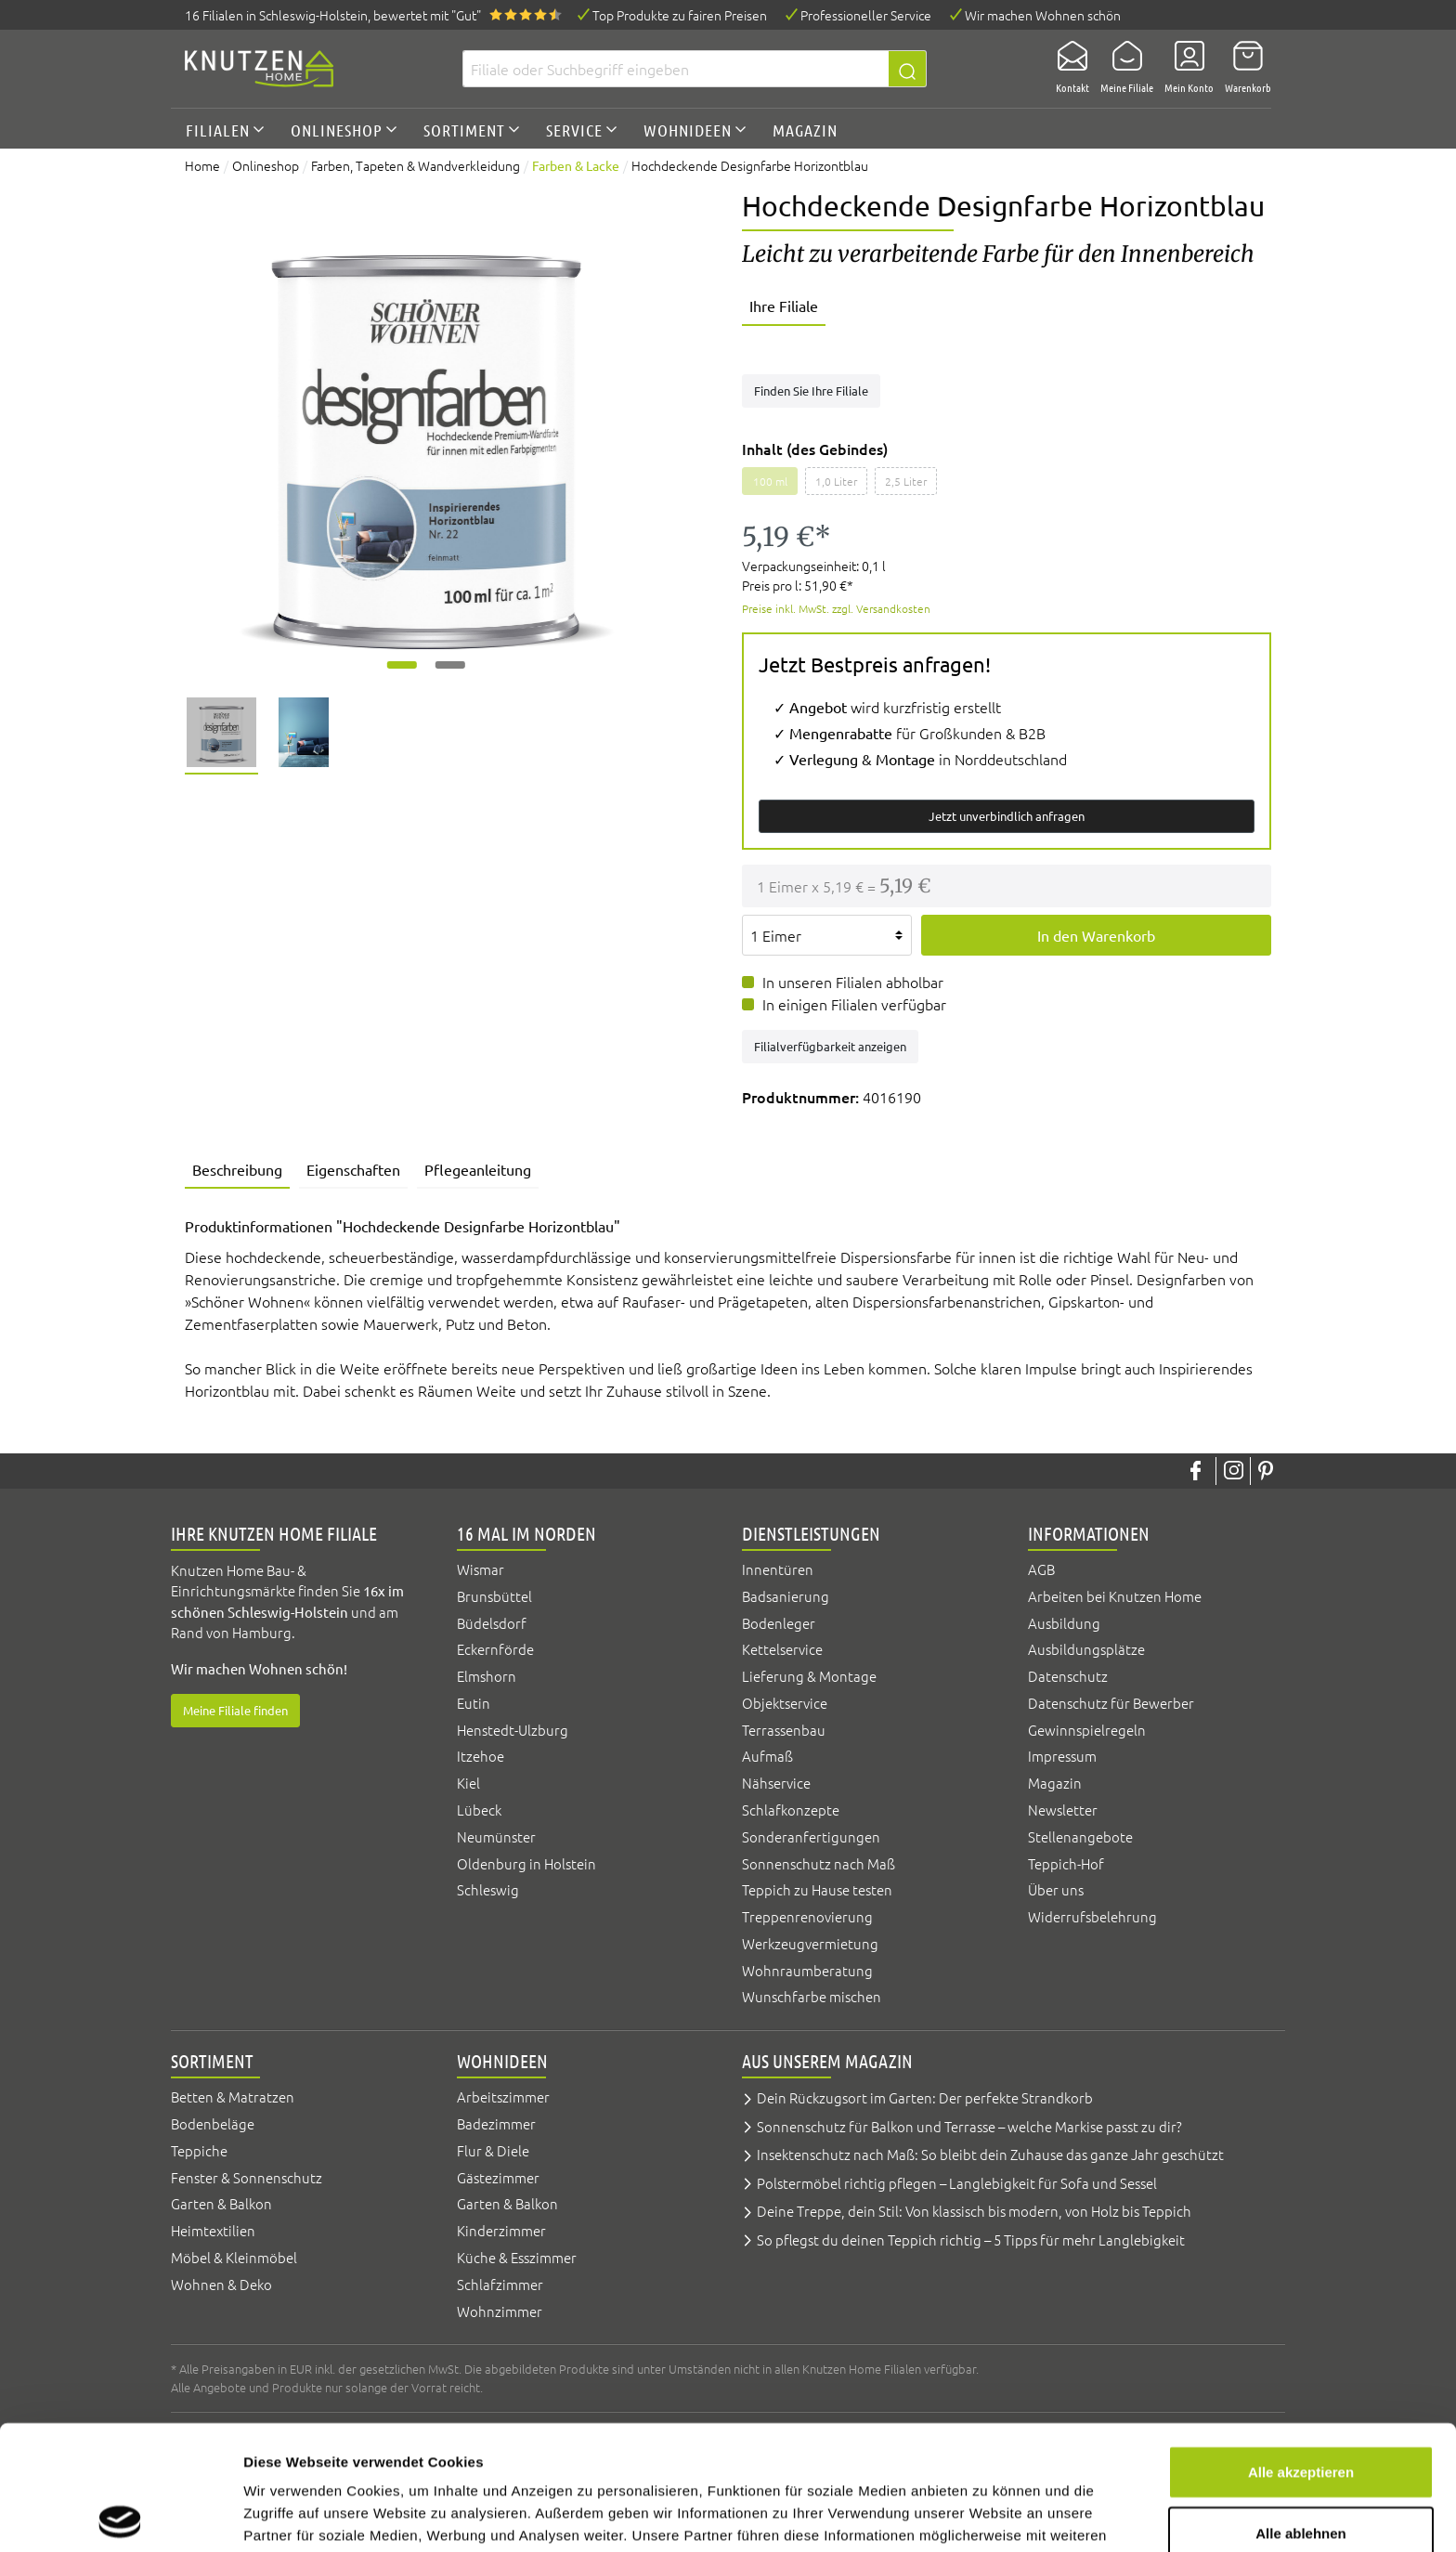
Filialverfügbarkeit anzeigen (830, 1046)
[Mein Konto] (1183, 68)
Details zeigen (987, 2515)
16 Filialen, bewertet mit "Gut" (333, 15)
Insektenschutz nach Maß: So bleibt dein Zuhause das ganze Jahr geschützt (990, 2154)
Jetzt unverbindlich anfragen (1007, 816)
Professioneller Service (865, 15)
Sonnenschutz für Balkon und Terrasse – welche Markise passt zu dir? (969, 2126)
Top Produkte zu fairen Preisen (679, 15)
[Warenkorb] (1242, 68)
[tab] (237, 1171)
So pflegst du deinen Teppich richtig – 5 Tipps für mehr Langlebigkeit (971, 2239)
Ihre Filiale (783, 305)
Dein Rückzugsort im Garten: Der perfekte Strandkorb (925, 2097)
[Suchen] (908, 68)
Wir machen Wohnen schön (1043, 15)
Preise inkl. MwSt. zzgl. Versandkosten (836, 608)
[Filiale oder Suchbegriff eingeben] (675, 68)
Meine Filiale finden (235, 1710)
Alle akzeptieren (1301, 2347)
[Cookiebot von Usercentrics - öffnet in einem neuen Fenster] (120, 2516)
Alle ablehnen (1300, 2408)
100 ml (770, 481)
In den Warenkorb (1096, 935)
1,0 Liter (836, 481)
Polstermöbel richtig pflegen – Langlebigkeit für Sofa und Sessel (957, 2183)
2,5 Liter (906, 481)
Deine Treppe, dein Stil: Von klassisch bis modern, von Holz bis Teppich (974, 2210)
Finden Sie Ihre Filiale (811, 390)
